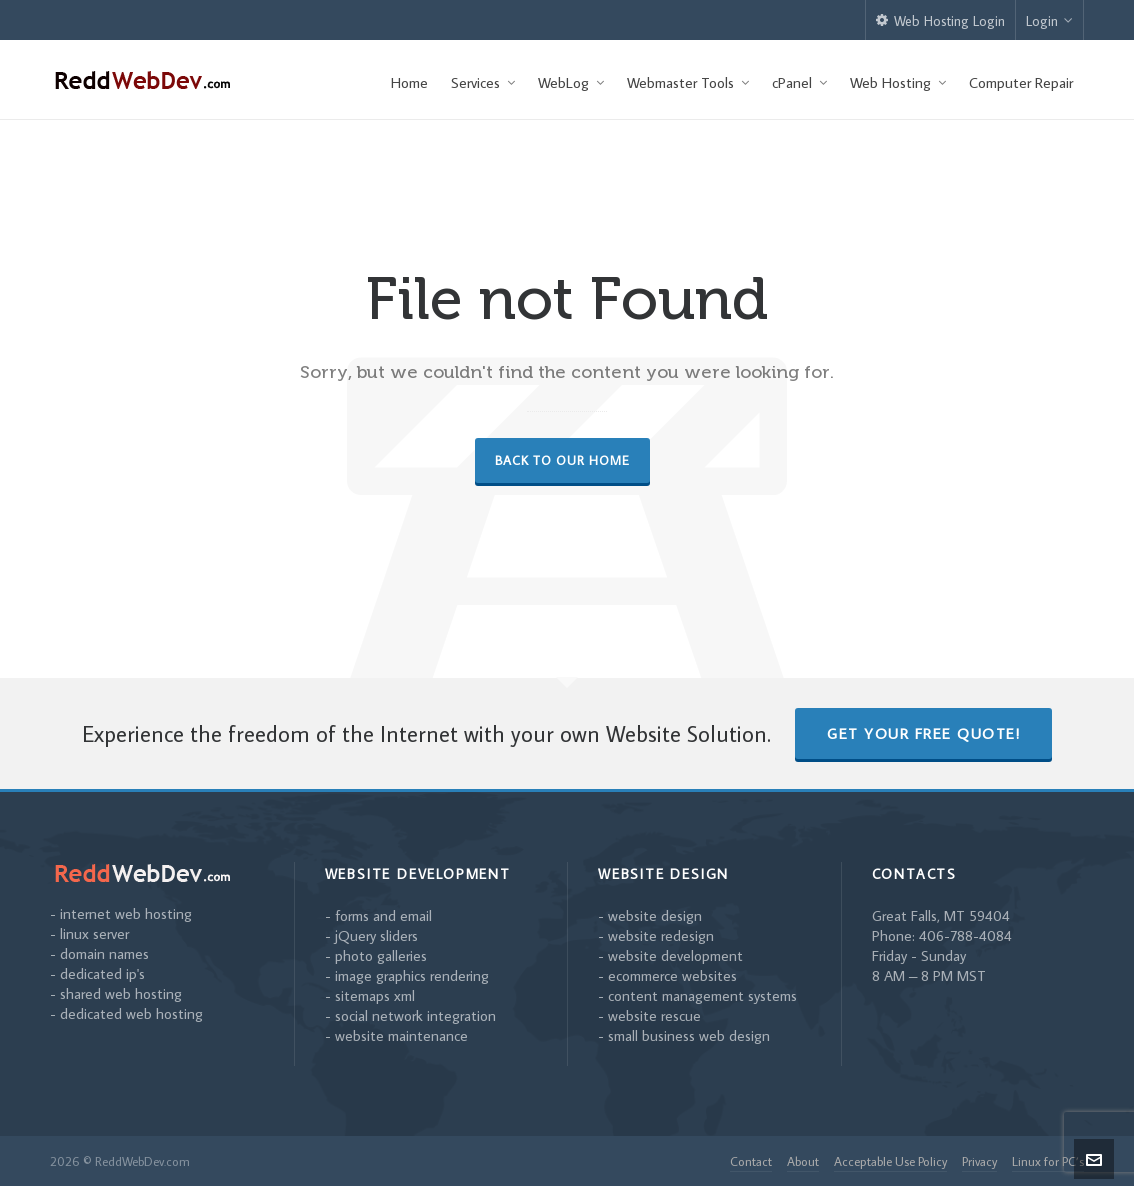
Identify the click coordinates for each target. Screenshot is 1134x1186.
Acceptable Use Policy (890, 1161)
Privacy (979, 1161)
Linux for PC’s (1048, 1161)
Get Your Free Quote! (923, 733)
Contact (751, 1161)
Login (1049, 21)
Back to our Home (562, 460)
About (803, 1161)
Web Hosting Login (940, 21)
